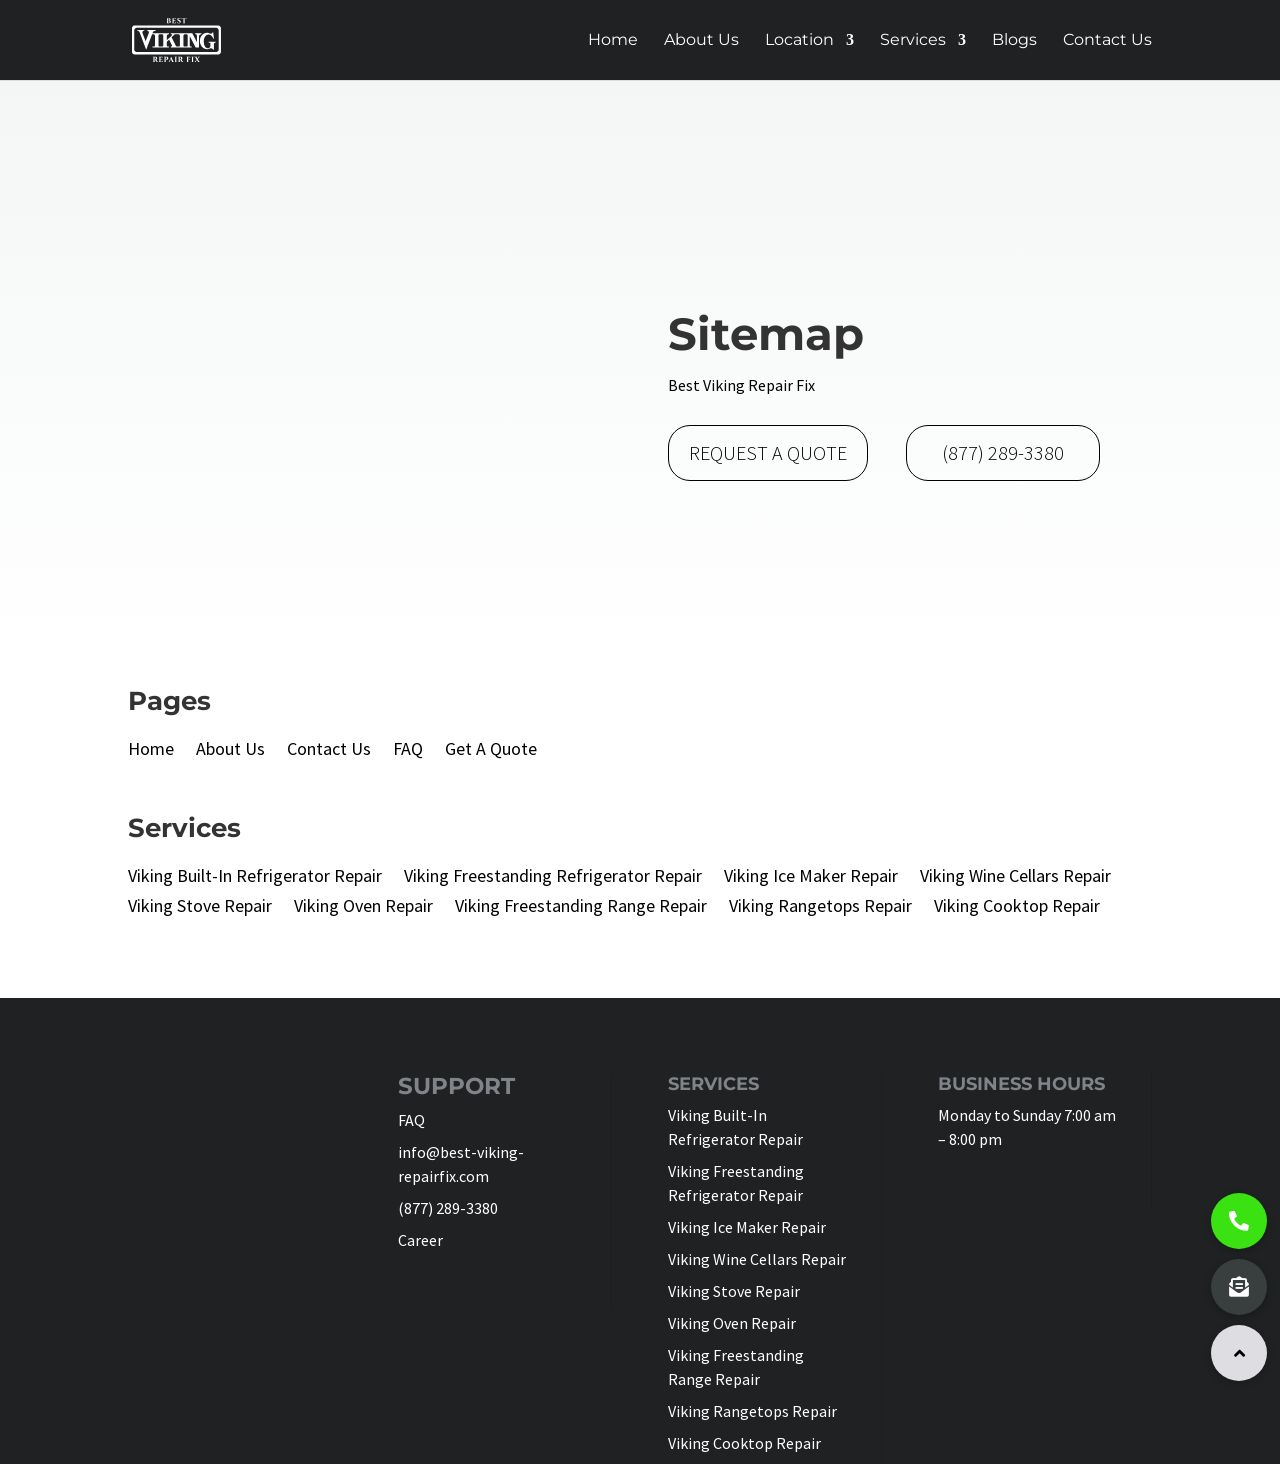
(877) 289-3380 (1003, 452)
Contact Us (1107, 41)
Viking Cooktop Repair (1017, 908)
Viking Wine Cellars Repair (1015, 878)
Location (799, 41)
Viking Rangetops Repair (820, 908)
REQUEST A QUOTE (768, 452)
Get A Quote (491, 751)
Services (913, 41)
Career (420, 1240)
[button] (1239, 1353)
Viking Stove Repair (200, 908)
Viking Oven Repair (363, 908)
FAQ (408, 751)
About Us (701, 41)
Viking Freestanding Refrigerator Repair (553, 878)
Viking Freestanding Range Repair (581, 908)
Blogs (1014, 41)
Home (613, 41)
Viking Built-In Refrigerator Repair (255, 878)
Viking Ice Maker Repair (811, 878)
